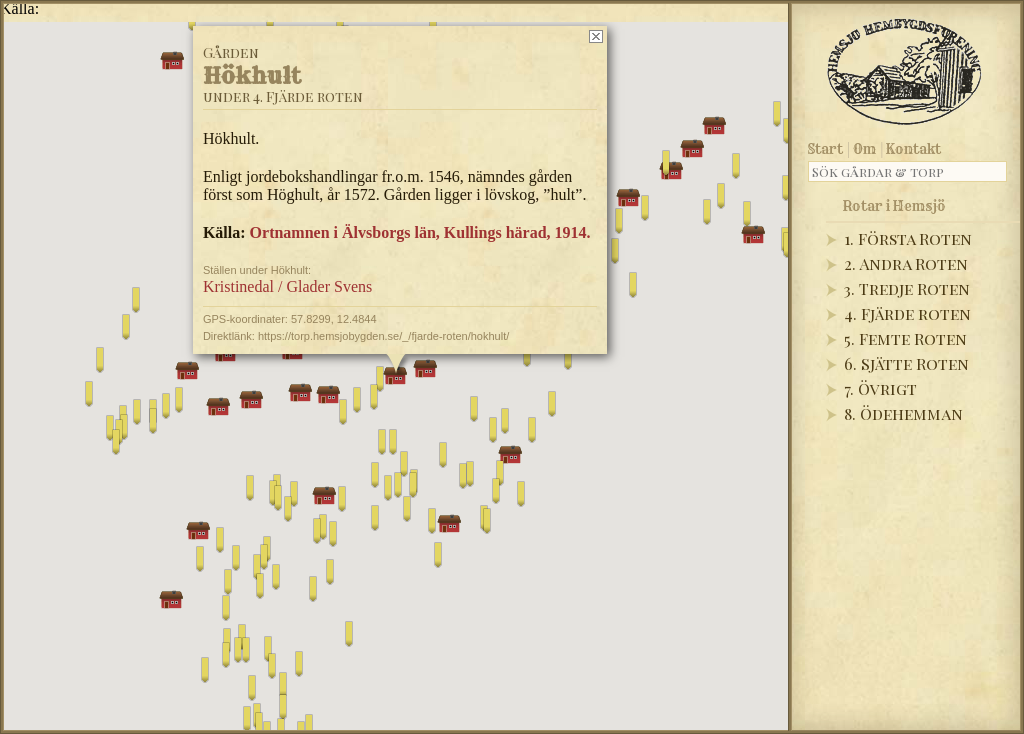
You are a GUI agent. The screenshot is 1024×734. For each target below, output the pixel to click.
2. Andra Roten (906, 263)
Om (864, 149)
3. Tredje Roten (907, 288)
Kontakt (913, 149)
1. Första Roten (908, 238)
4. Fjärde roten (907, 313)
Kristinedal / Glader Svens (287, 286)
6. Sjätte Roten (906, 363)
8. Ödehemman (903, 413)
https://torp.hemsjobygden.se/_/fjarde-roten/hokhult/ (383, 336)
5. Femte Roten (905, 338)
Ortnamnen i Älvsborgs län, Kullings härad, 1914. (420, 232)
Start (825, 149)
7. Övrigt (880, 388)
